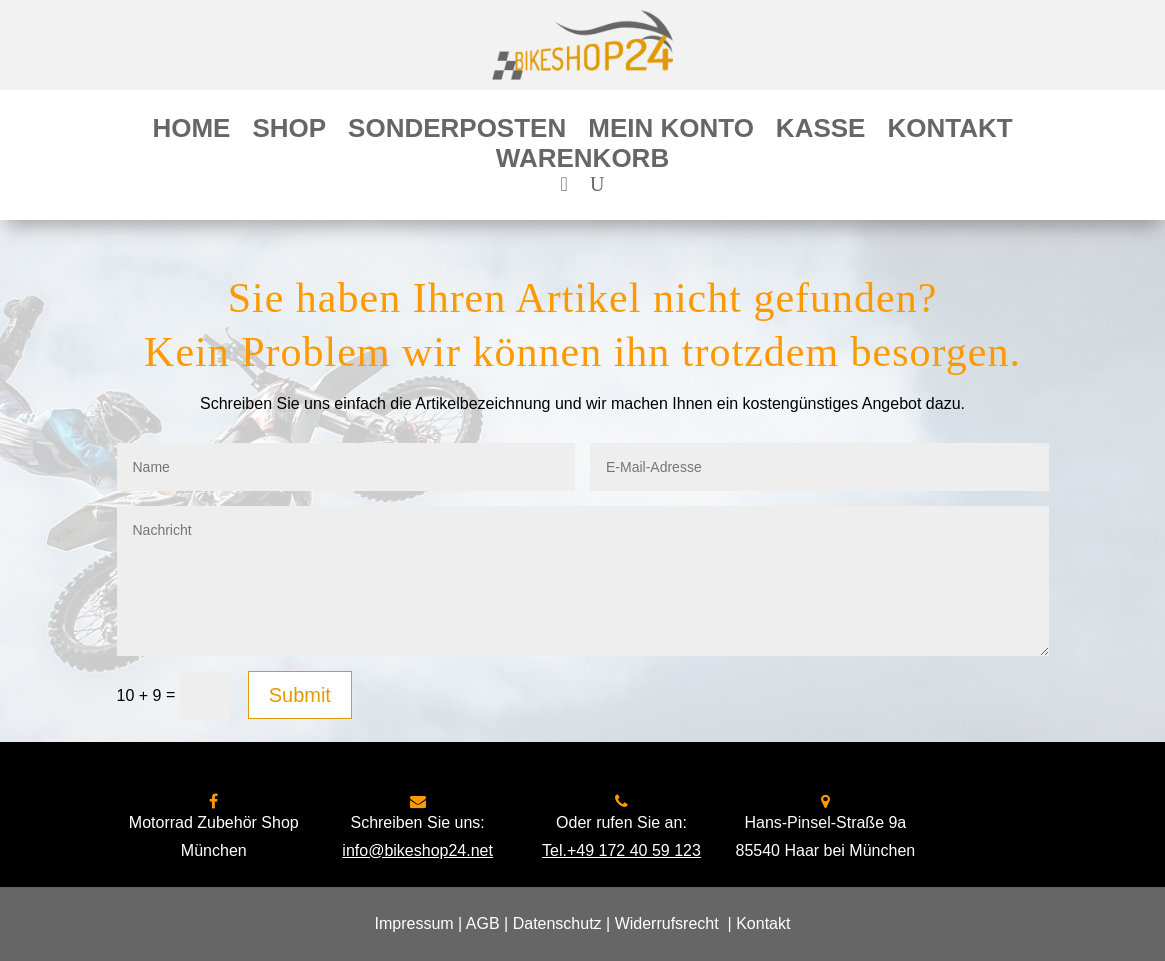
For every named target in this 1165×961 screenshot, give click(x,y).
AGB (483, 923)
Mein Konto (671, 132)
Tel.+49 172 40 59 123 (621, 850)
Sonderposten (457, 132)
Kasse (821, 132)
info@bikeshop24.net (417, 850)
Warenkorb (582, 162)
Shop (289, 132)
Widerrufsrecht (667, 923)
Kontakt (949, 132)
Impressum (414, 923)
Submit (300, 695)
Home (191, 132)
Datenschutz (557, 923)
